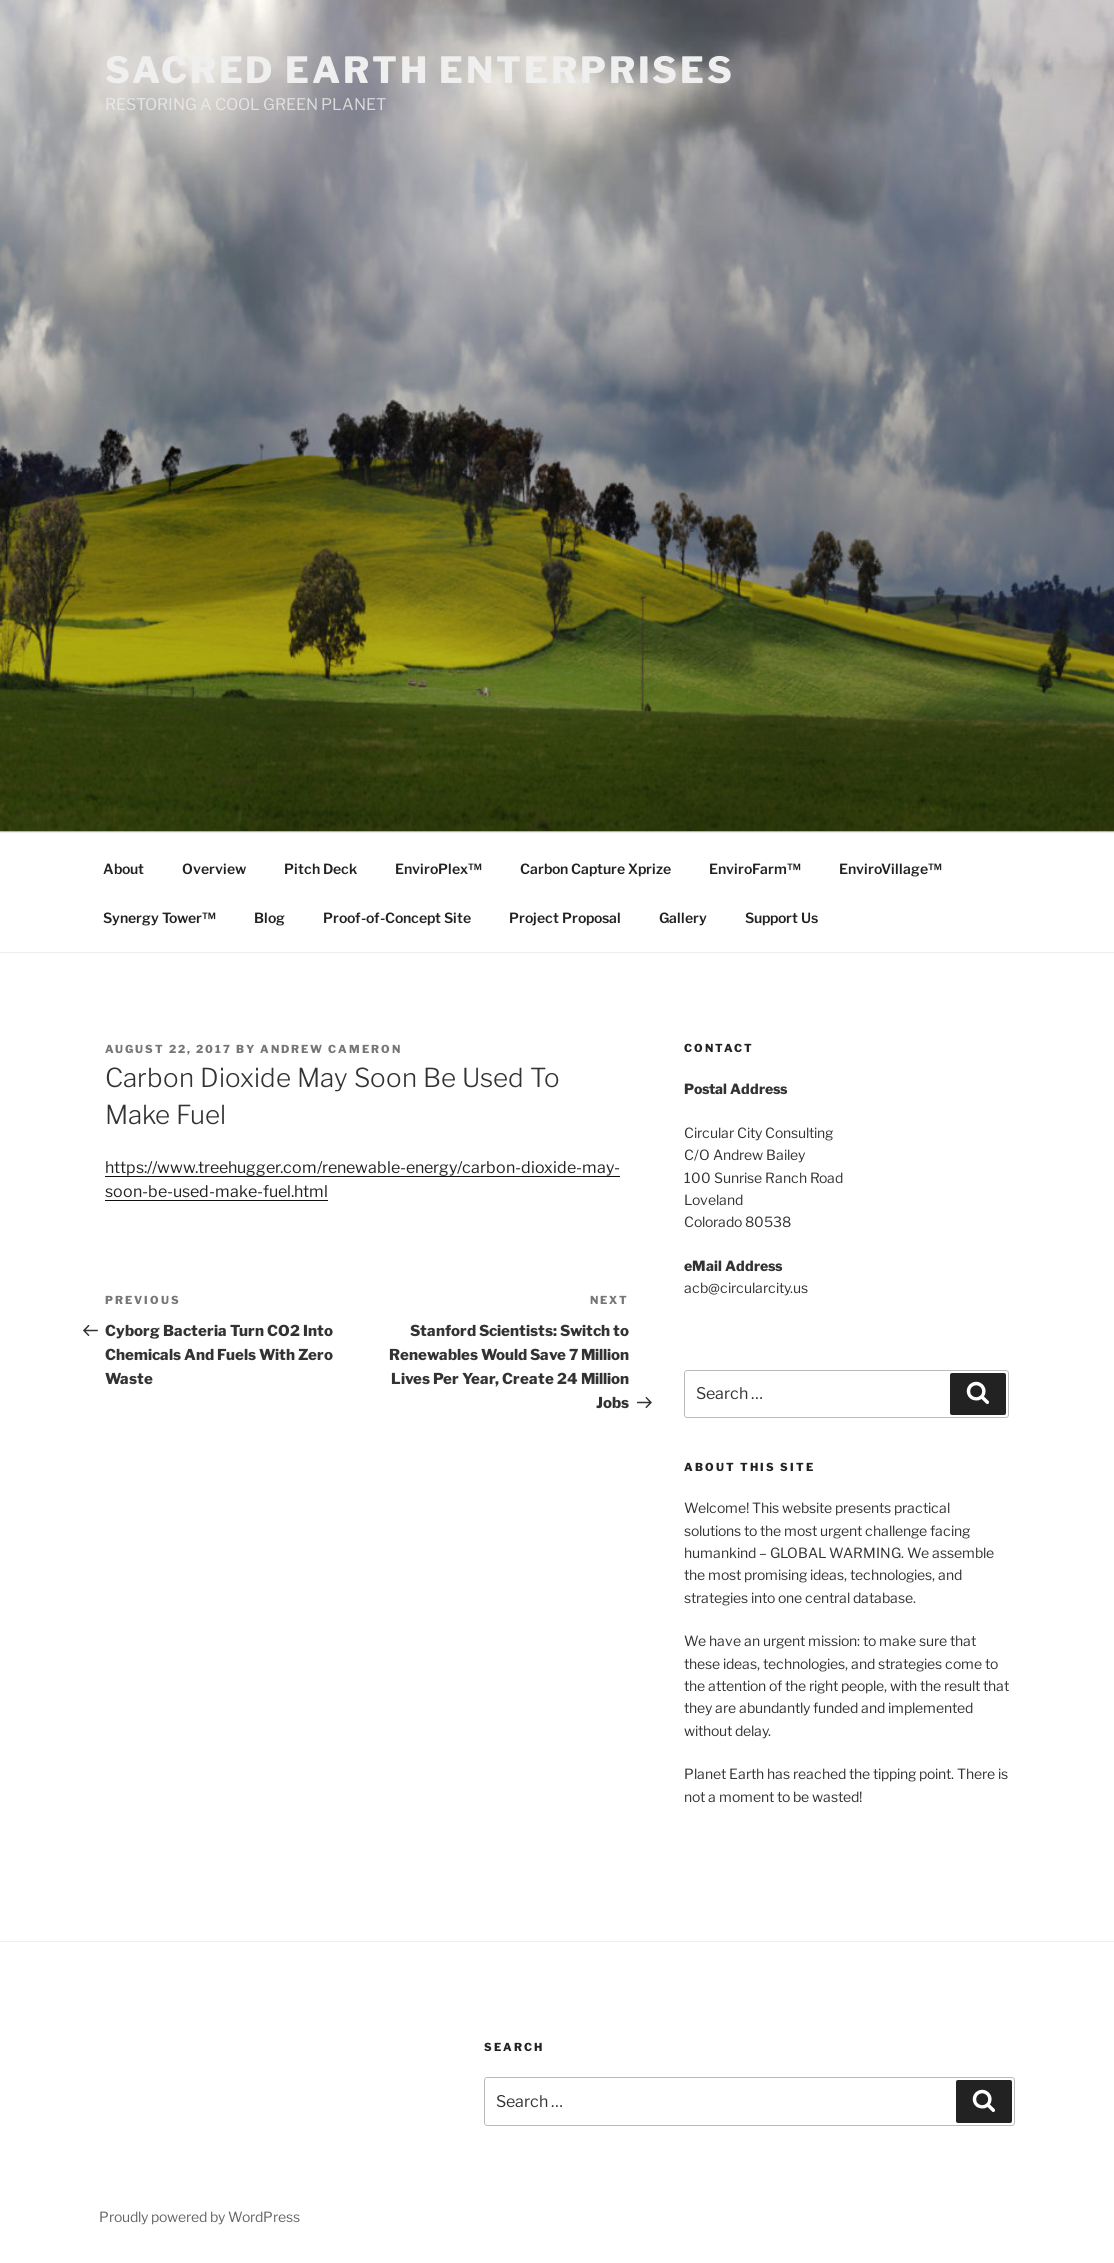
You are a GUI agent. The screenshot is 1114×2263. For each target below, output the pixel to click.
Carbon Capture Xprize (595, 868)
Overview (214, 868)
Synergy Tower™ (159, 917)
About (123, 868)
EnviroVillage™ (890, 868)
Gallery (683, 917)
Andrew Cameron (331, 1049)
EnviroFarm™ (755, 868)
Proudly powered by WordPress (199, 2216)
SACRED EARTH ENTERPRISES (420, 70)
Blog (269, 917)
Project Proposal (565, 917)
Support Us (781, 917)
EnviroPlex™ (438, 868)
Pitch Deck (320, 868)
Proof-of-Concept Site (397, 917)
